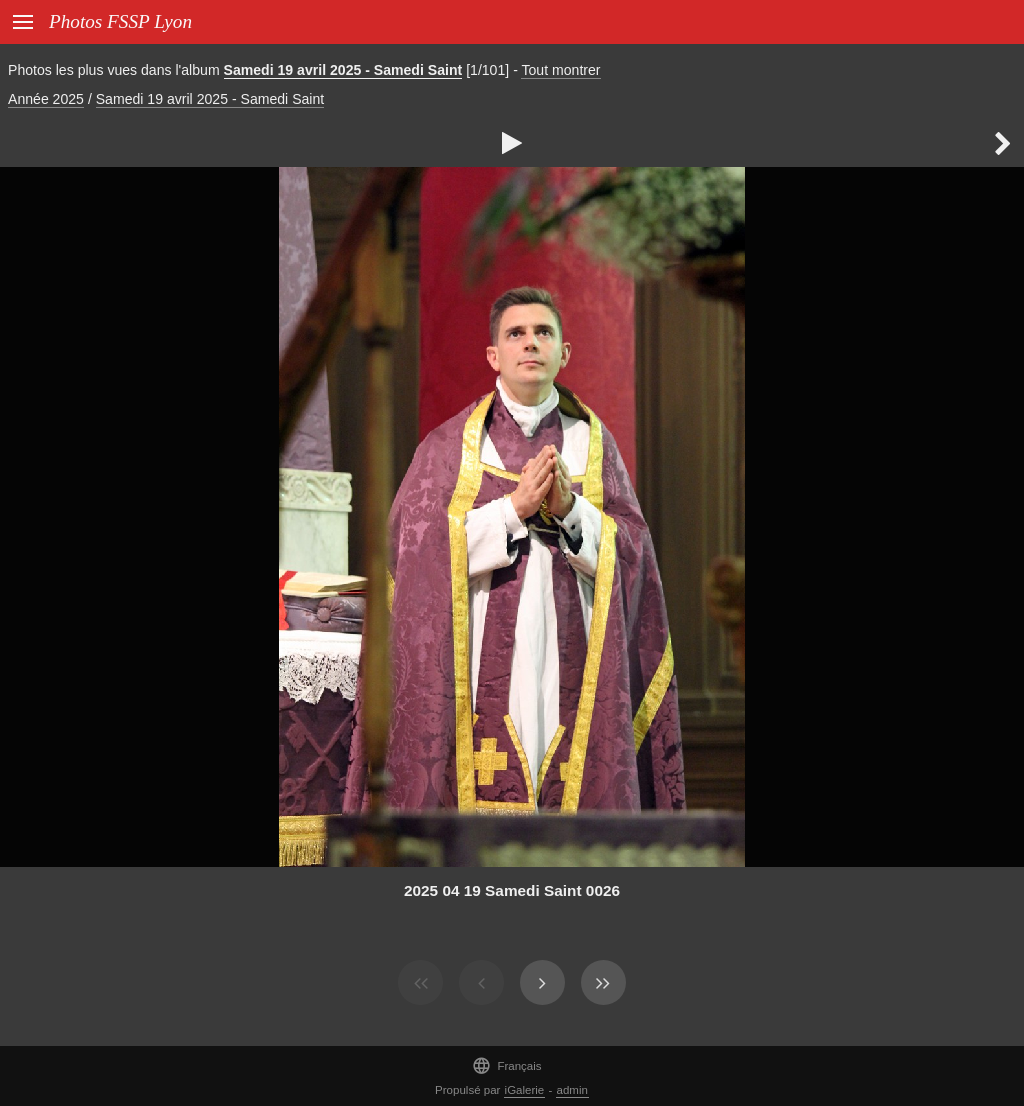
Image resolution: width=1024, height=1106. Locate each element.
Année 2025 (46, 99)
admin (572, 1090)
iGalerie (525, 1090)
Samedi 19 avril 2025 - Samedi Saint (343, 70)
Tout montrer (560, 70)
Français (506, 1065)
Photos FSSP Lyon (120, 21)
